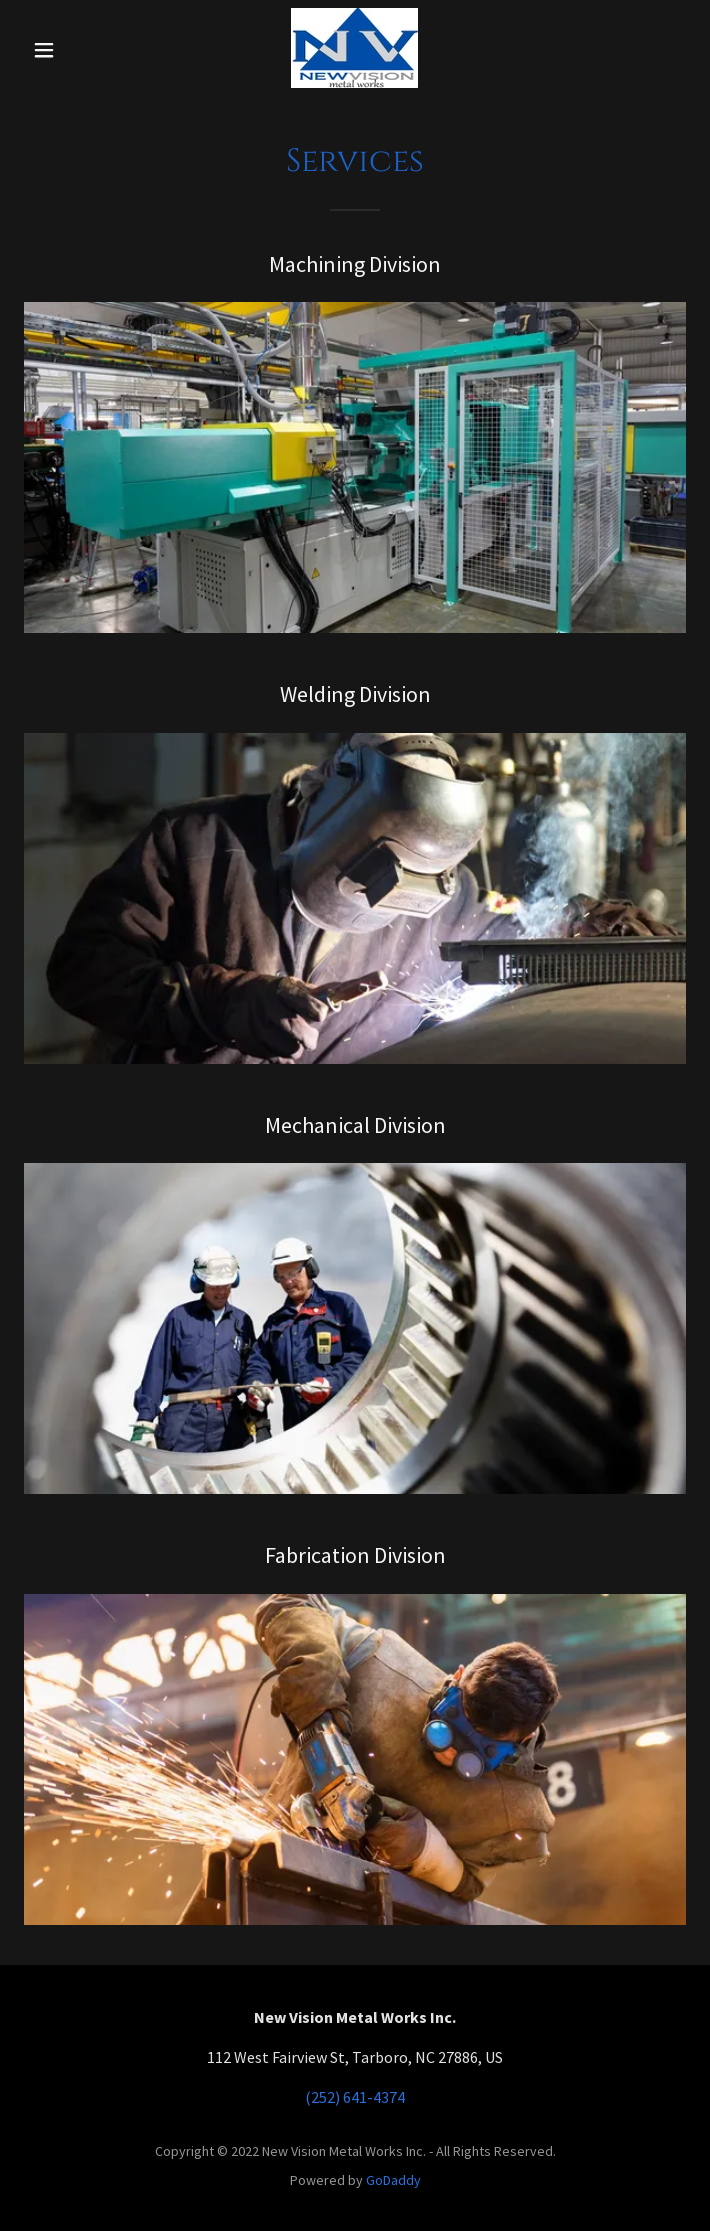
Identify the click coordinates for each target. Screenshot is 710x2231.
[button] (69, 50)
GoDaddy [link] (393, 2180)
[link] (354, 50)
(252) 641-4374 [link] (355, 2097)
